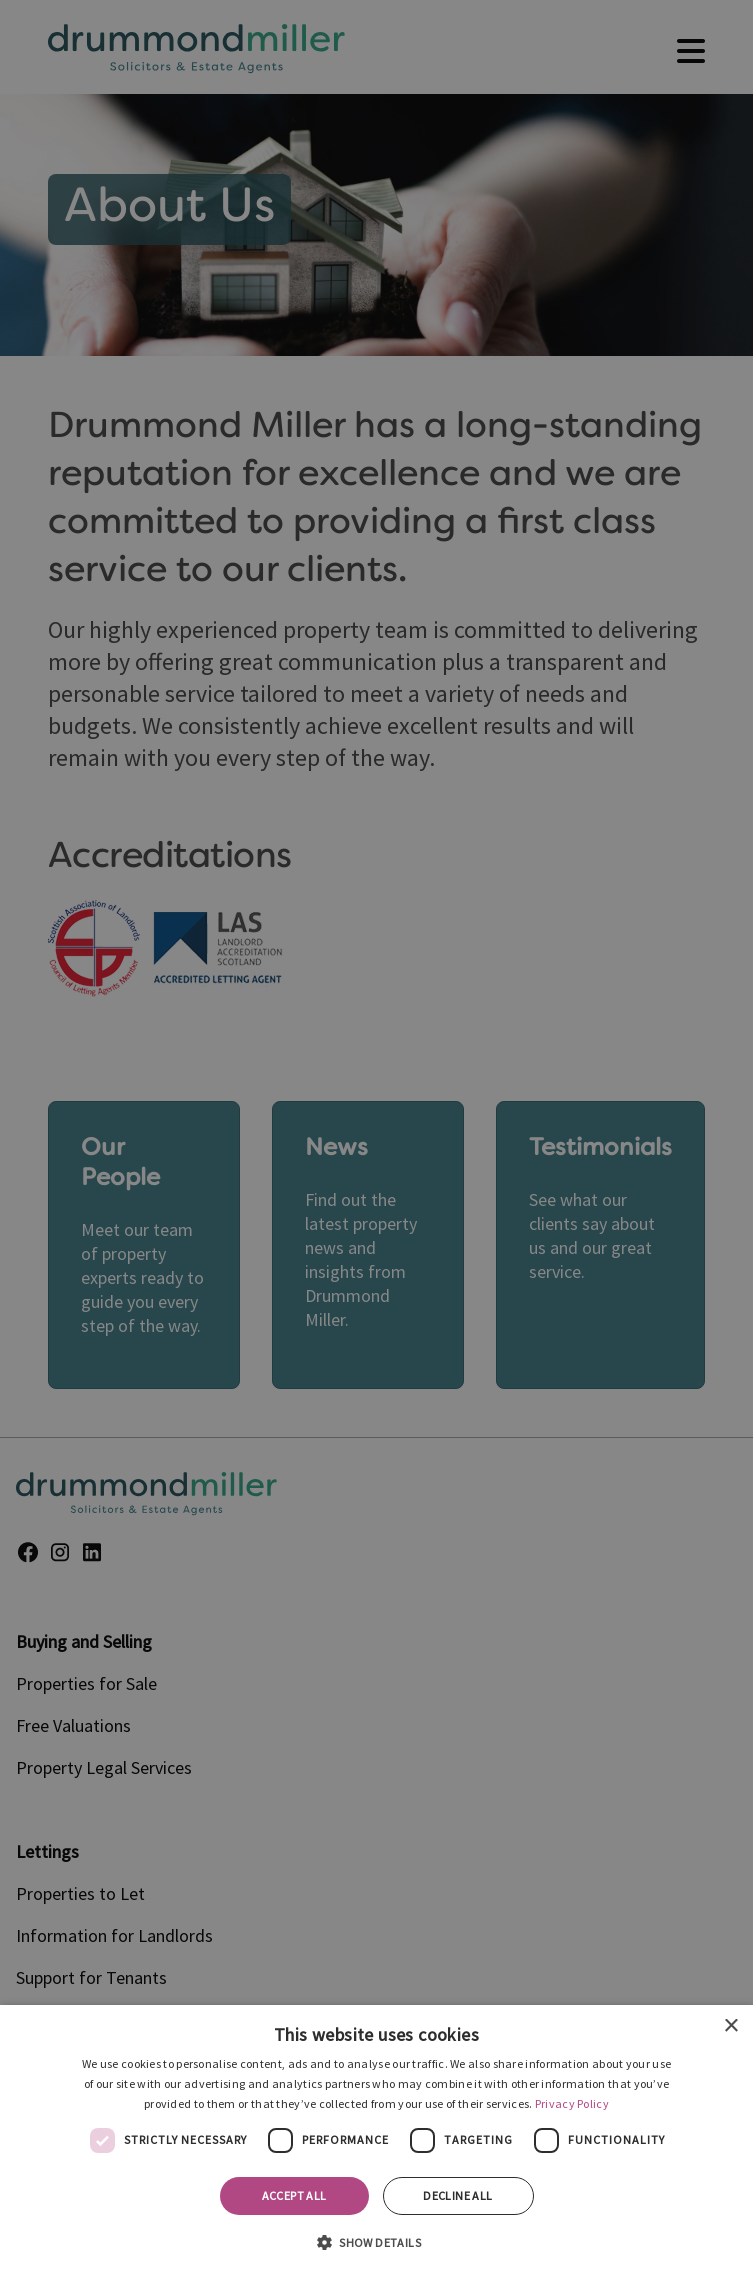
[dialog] (376, 2140)
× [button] (730, 2026)
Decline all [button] (457, 2195)
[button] (376, 2241)
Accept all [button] (294, 2195)
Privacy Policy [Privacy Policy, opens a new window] (572, 2103)
